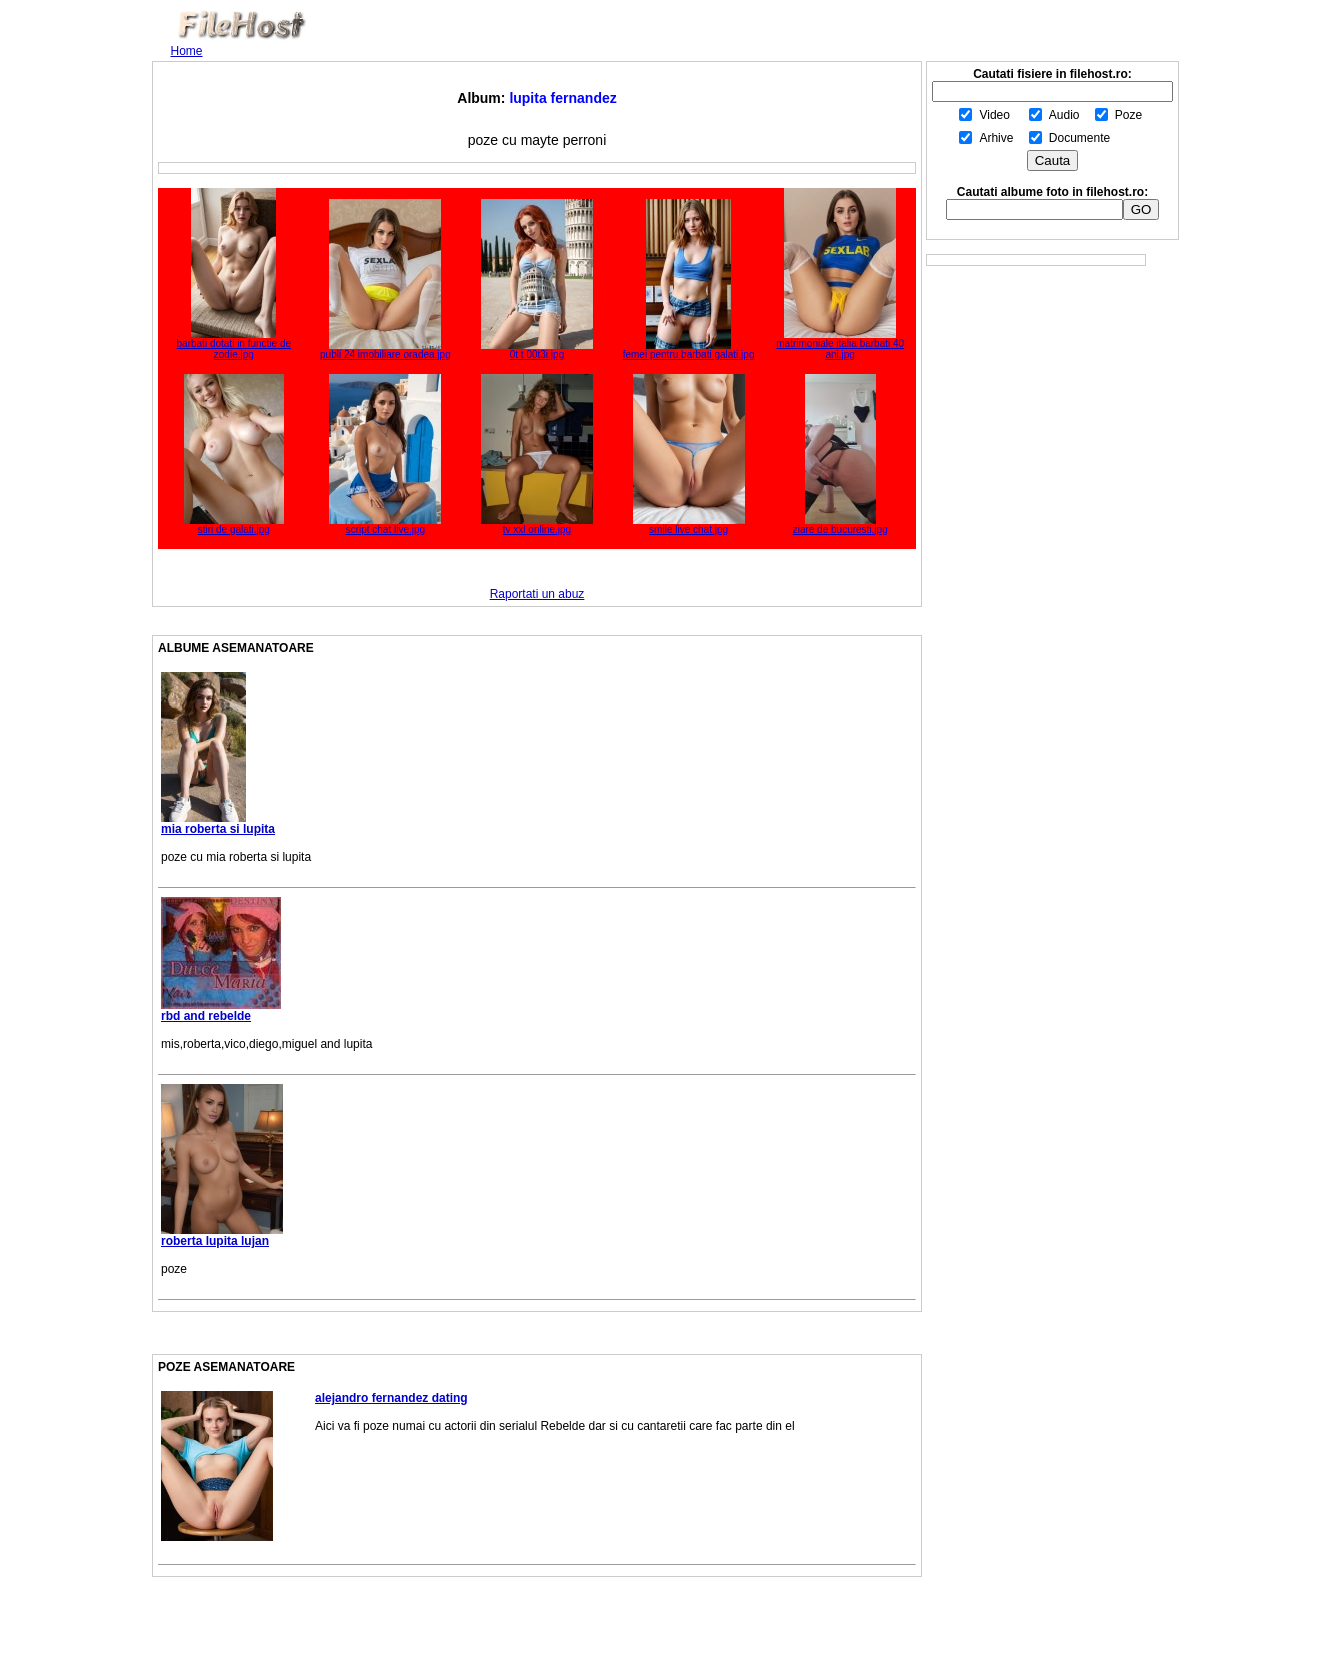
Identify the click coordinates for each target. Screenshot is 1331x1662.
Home (187, 51)
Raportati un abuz (537, 594)
